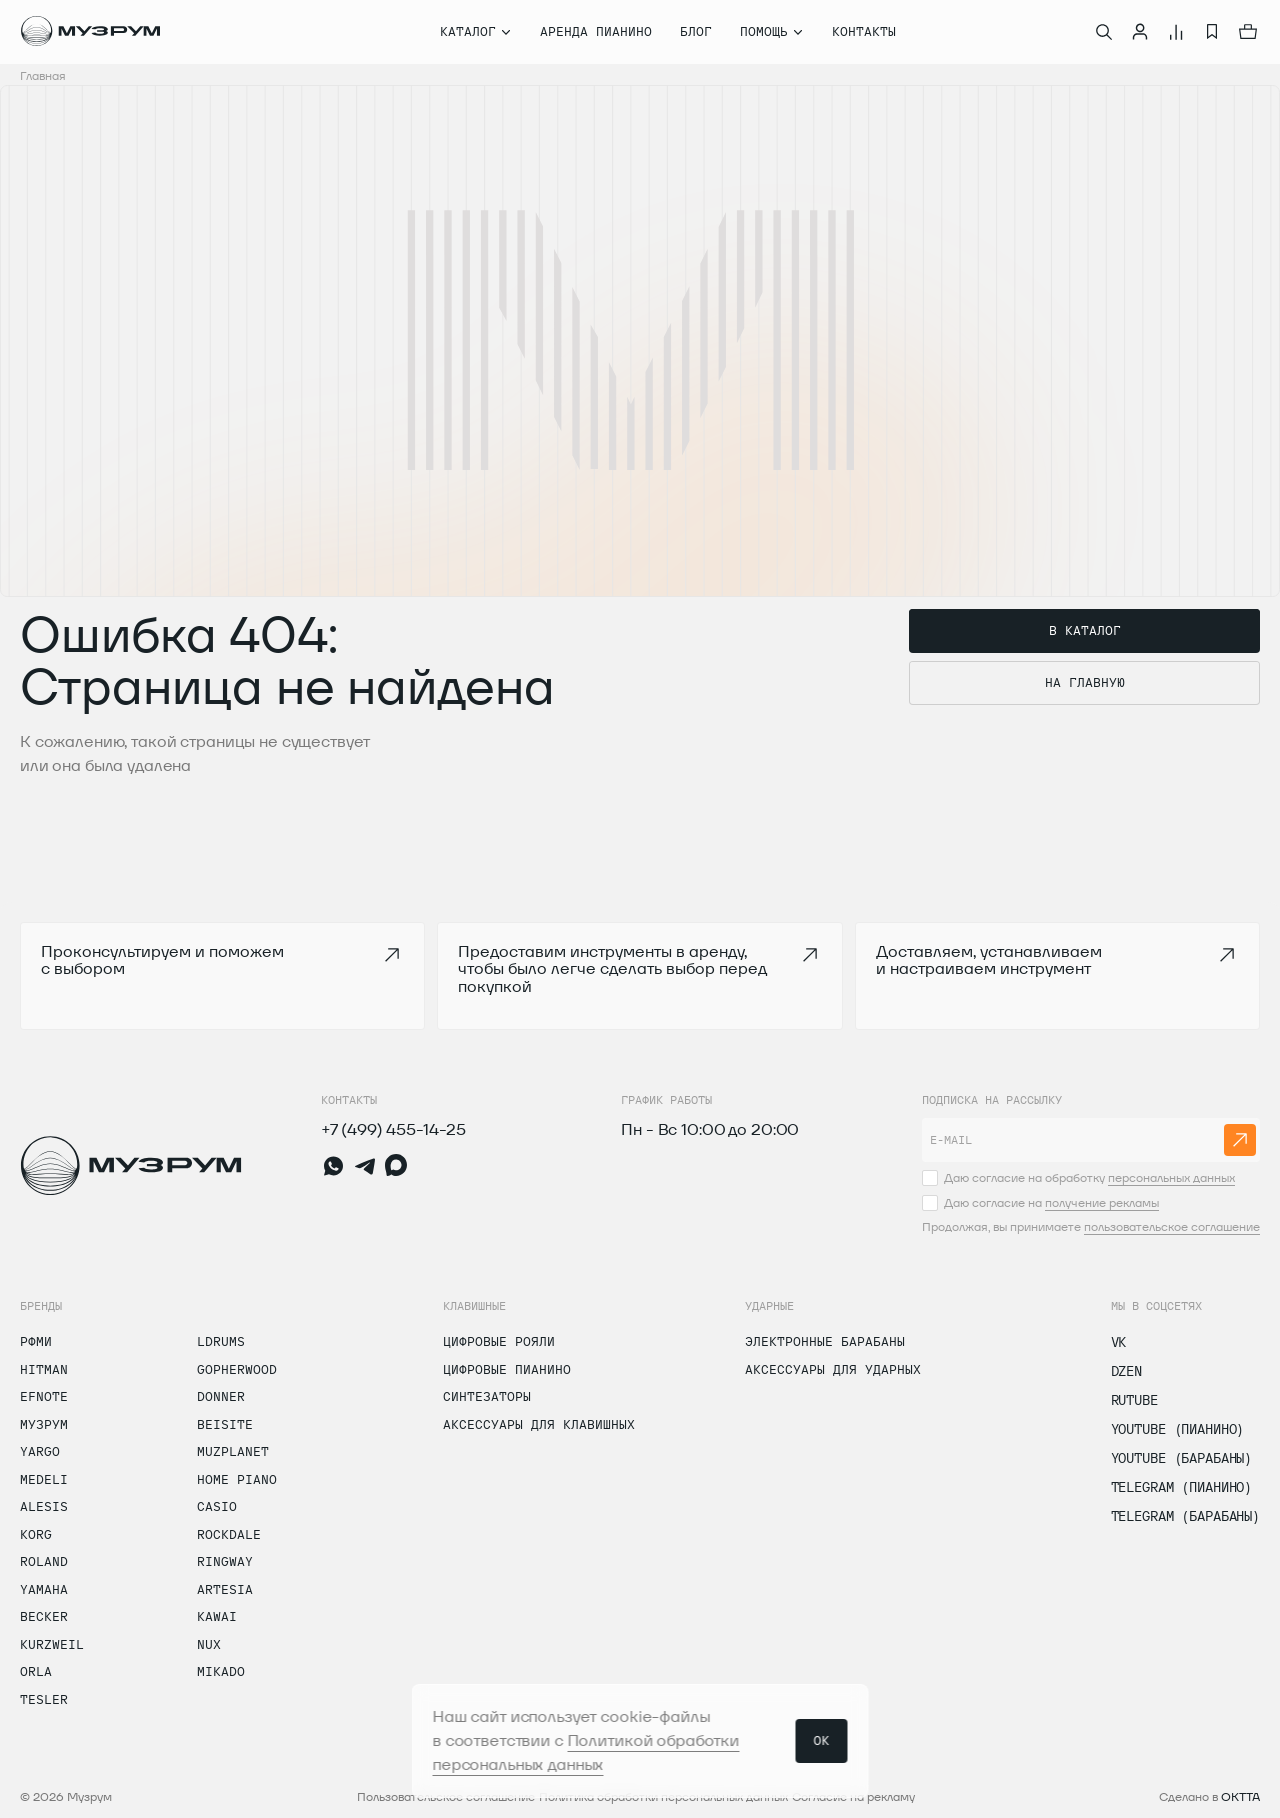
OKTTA (1240, 1796)
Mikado (221, 1671)
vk (1119, 1342)
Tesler (44, 1699)
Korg (36, 1534)
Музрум (44, 1424)
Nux (209, 1644)
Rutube (1134, 1400)
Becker (44, 1616)
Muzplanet (233, 1451)
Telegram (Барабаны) (1185, 1516)
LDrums (221, 1341)
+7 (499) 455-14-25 (393, 1129)
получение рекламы (1102, 1202)
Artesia (225, 1589)
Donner (221, 1396)
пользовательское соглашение (1172, 1226)
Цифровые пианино (507, 1369)
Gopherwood (237, 1369)
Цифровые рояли (499, 1341)
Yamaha (44, 1589)
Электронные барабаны (825, 1341)
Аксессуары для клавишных (539, 1424)
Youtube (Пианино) (1178, 1429)
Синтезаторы (487, 1396)
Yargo (40, 1451)
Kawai (217, 1616)
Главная (43, 75)
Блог (696, 31)
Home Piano (237, 1479)
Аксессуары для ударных (833, 1369)
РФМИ (36, 1341)
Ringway (225, 1561)
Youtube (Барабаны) (1181, 1458)
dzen (1126, 1371)
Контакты (864, 31)
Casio (217, 1506)
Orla (36, 1671)
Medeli (44, 1479)
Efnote (44, 1396)
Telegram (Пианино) (1181, 1487)
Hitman (44, 1369)
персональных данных (1171, 1177)
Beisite (225, 1424)
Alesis (44, 1506)
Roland (44, 1561)
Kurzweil (52, 1644)
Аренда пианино (596, 31)
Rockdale (229, 1534)
